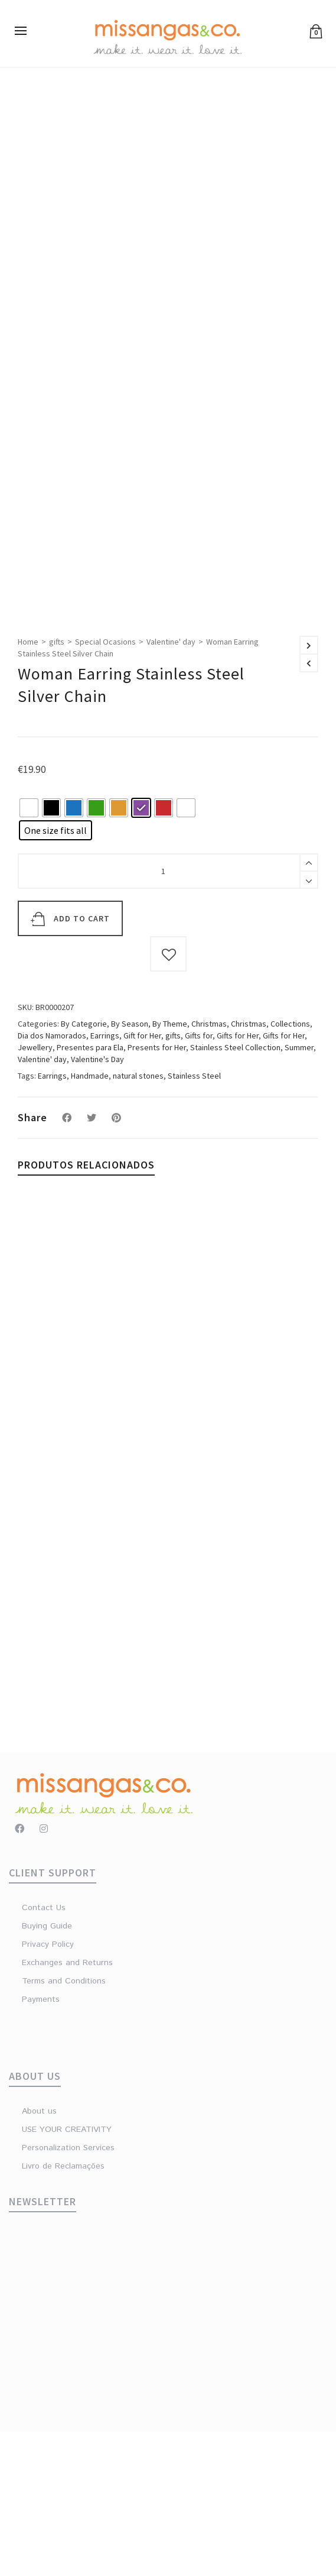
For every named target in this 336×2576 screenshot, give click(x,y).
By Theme (169, 1168)
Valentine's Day (97, 1203)
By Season (129, 1168)
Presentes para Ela (90, 1191)
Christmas (209, 1168)
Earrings (104, 1179)
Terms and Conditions (64, 2125)
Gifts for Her (238, 1179)
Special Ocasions (105, 786)
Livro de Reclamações (63, 2310)
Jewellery (35, 1191)
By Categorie (84, 1168)
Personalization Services (68, 2292)
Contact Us (44, 2052)
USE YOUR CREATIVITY (67, 2274)
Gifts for (199, 1179)
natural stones (138, 1220)
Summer (299, 1191)
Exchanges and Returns (67, 2107)
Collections (290, 1168)
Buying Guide (47, 2070)
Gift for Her (142, 1179)
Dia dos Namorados (52, 1179)
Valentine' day (170, 786)
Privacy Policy (48, 2089)
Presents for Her (157, 1191)
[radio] (29, 952)
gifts (56, 786)
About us (39, 2255)
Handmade (90, 1220)
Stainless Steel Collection (235, 1191)
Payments (41, 2144)
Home (28, 786)
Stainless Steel (194, 1220)
